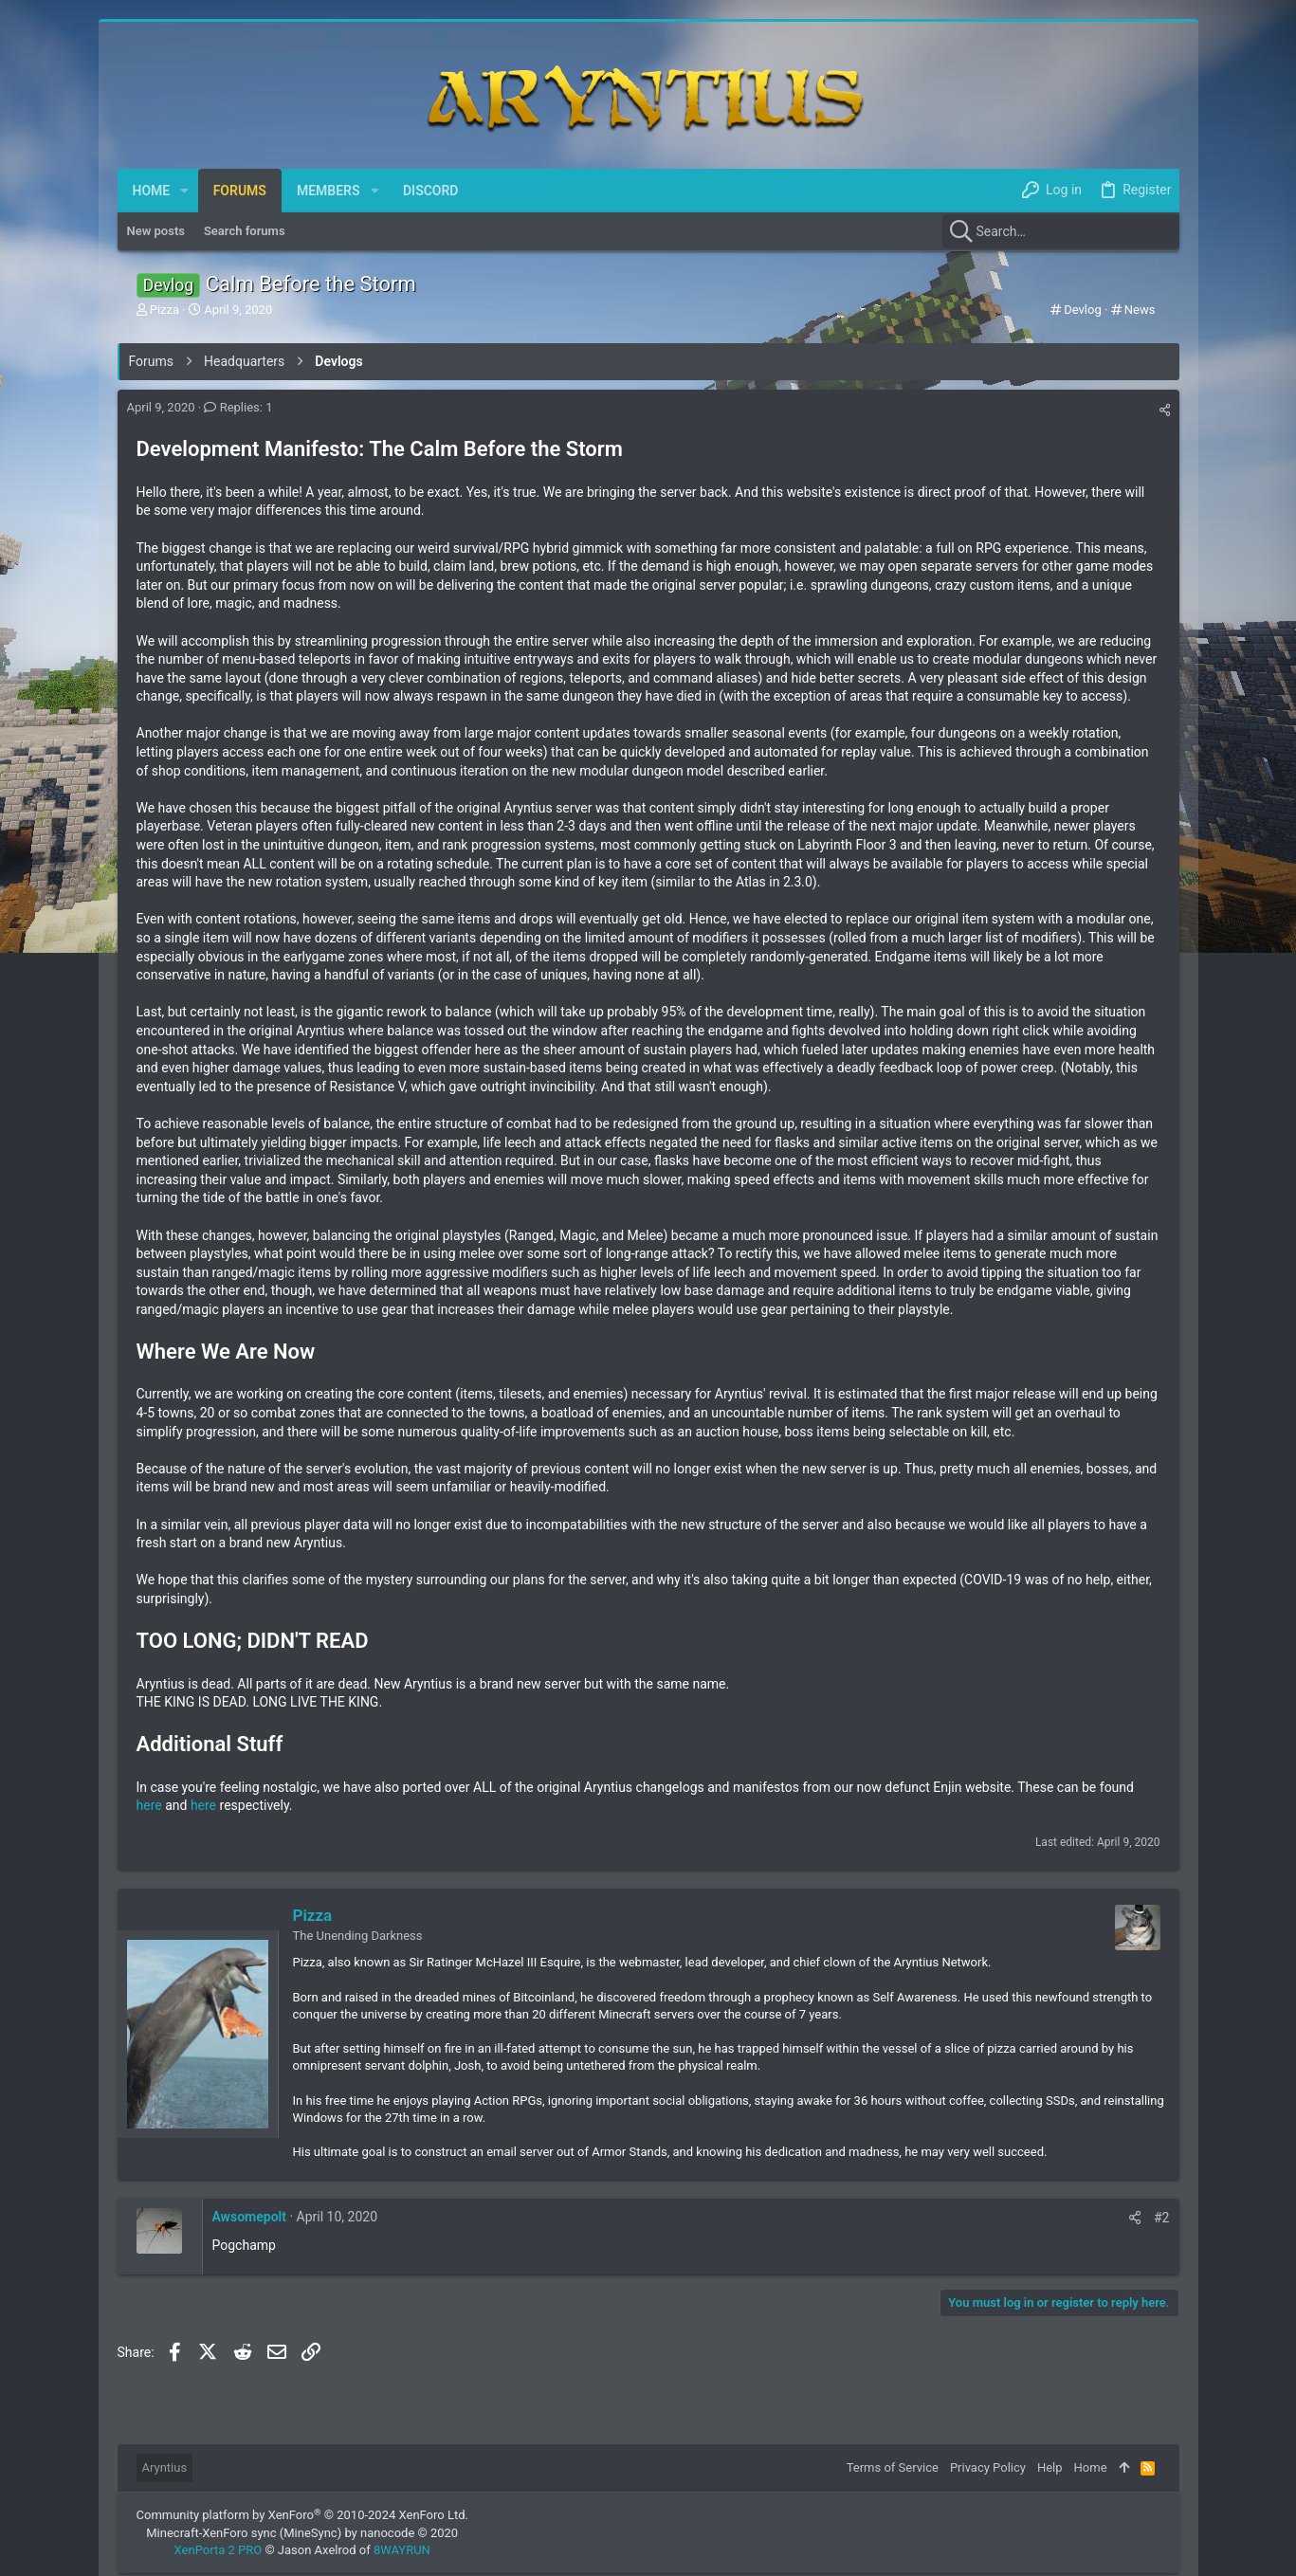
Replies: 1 (238, 407)
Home (1090, 2467)
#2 (1162, 2217)
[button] (184, 190)
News (1140, 309)
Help (1050, 2467)
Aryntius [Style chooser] (165, 2467)
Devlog (1083, 309)
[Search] (1060, 231)
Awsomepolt (249, 2216)
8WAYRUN (402, 2550)
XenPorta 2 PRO (218, 2550)
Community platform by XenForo (302, 2515)
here (149, 1805)
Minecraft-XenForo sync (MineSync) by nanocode (302, 2533)
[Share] (1165, 410)
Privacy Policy (988, 2467)
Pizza (313, 1915)
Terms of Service (893, 2467)
